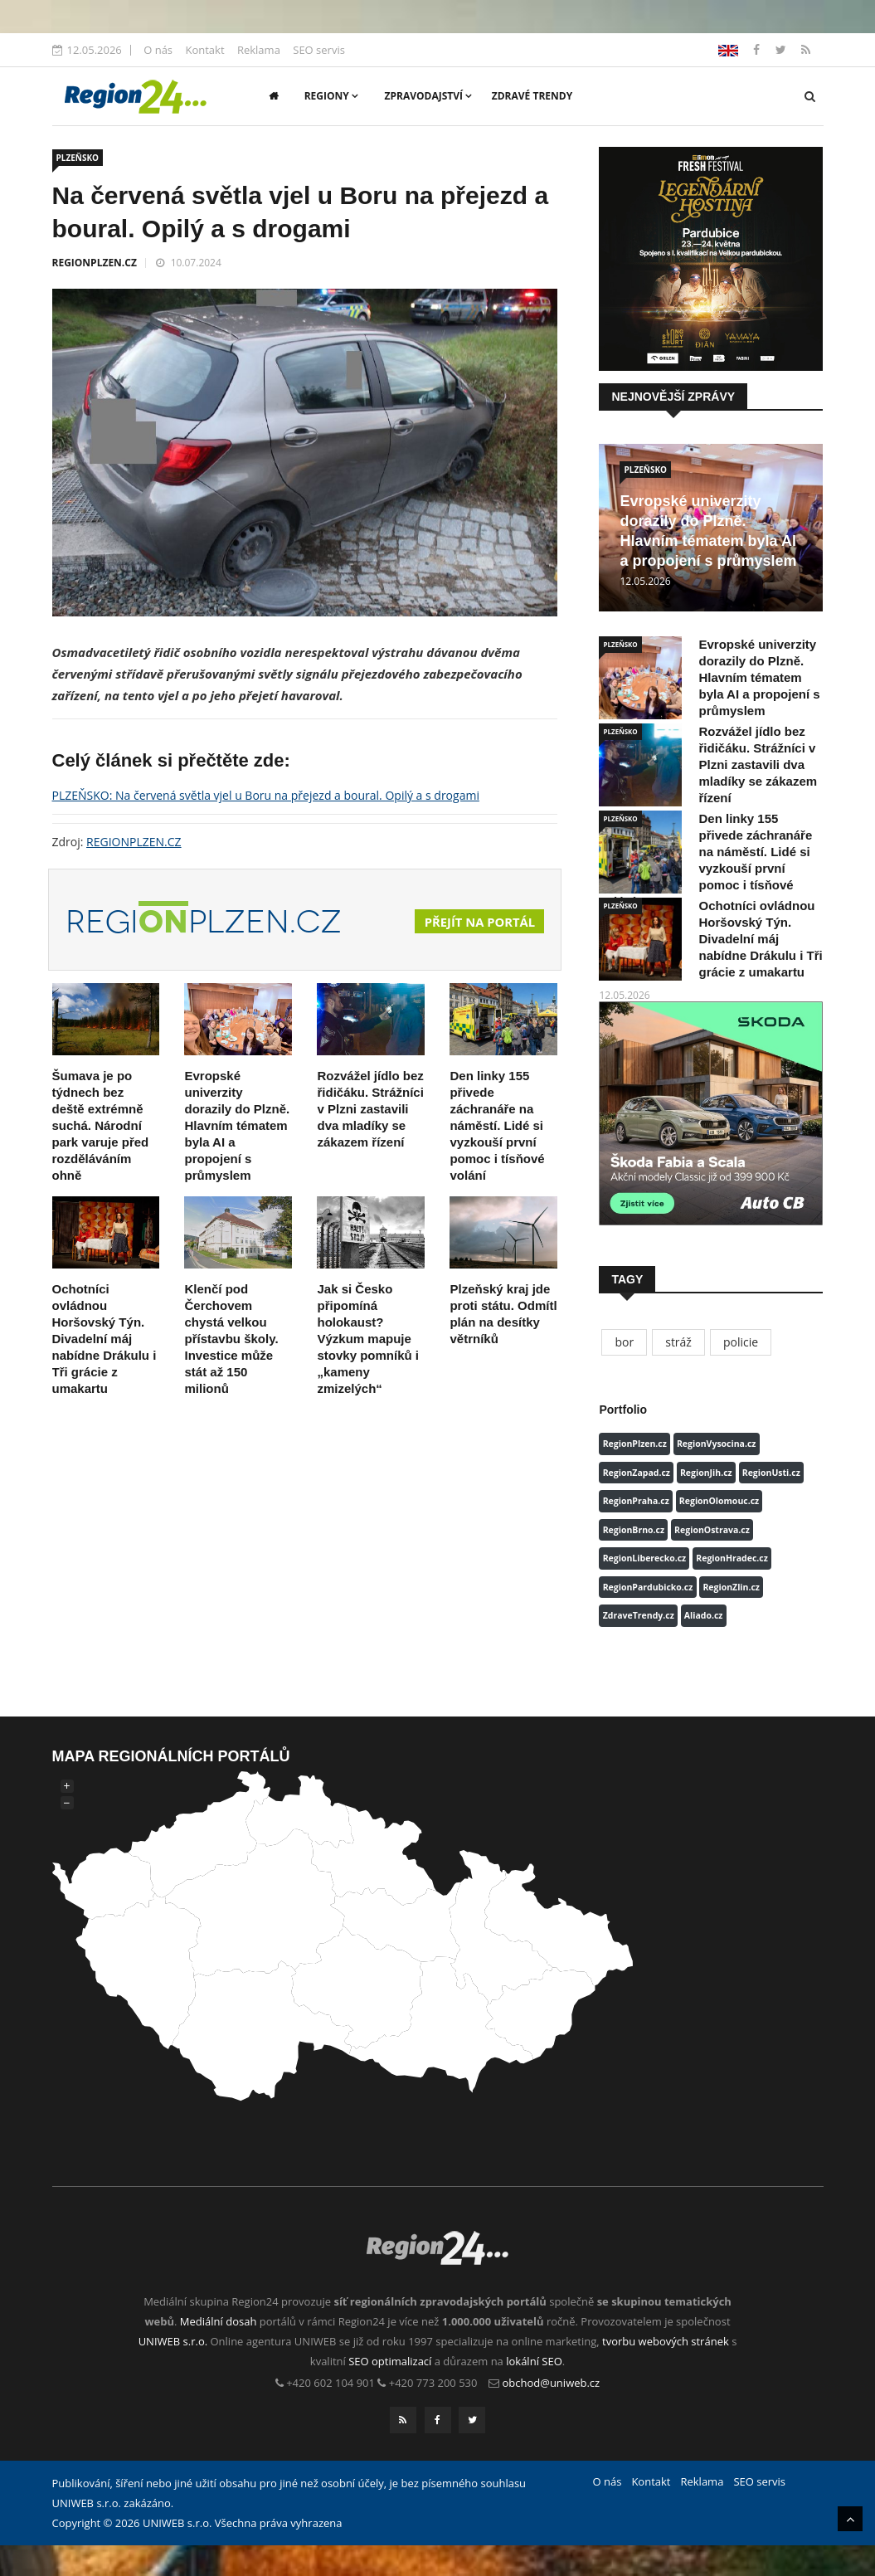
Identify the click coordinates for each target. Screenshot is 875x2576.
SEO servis (319, 49)
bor (624, 1342)
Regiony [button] (331, 96)
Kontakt (204, 49)
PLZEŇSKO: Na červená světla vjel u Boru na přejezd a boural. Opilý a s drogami (265, 795)
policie (740, 1342)
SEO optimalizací (389, 2361)
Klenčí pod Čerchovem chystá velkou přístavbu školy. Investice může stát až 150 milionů (231, 1338)
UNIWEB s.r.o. (173, 2341)
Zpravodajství (429, 96)
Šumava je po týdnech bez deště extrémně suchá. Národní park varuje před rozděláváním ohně (100, 1125)
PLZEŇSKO (78, 157)
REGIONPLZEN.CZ (94, 263)
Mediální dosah (218, 2321)
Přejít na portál (474, 922)
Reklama (258, 49)
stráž (678, 1342)
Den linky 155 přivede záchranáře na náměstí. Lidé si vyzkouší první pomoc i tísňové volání (497, 1125)
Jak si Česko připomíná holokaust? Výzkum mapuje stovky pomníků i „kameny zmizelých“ (368, 1338)
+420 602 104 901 (330, 2382)
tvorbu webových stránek (665, 2341)
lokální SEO (534, 2361)
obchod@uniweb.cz (551, 2382)
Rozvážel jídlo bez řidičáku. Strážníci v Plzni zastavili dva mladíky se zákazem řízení (370, 1109)
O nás (158, 49)
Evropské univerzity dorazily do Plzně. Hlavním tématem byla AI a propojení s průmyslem (236, 1125)
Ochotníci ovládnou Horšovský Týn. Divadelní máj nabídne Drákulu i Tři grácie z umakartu (104, 1338)
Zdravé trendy (532, 96)
